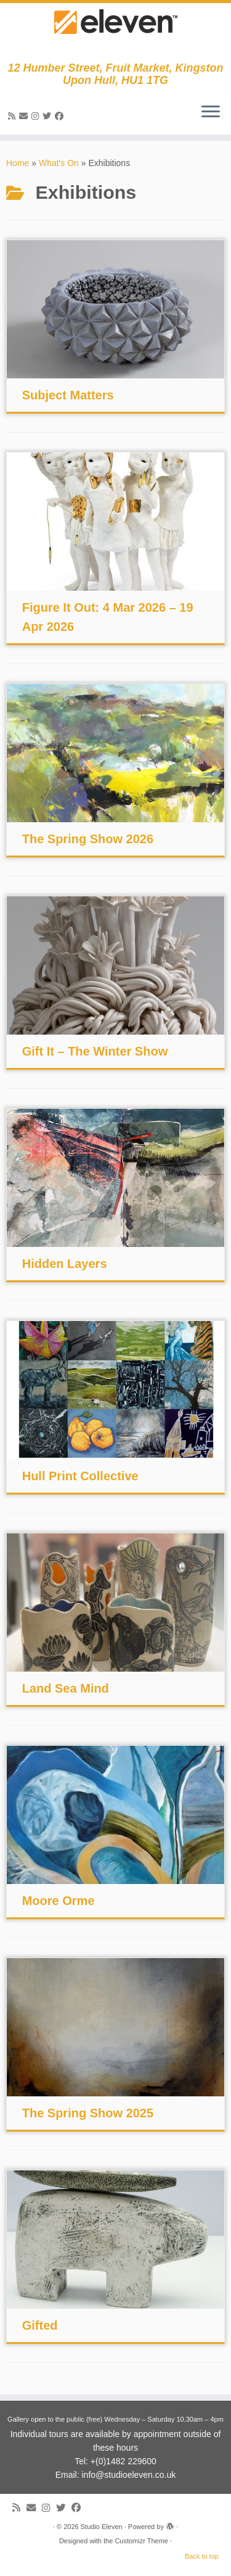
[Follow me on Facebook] (61, 116)
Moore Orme (58, 1900)
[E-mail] (25, 116)
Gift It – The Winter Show (95, 1051)
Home (17, 163)
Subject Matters (68, 395)
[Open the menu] (210, 112)
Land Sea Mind (65, 1688)
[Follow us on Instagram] (37, 116)
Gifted (40, 2325)
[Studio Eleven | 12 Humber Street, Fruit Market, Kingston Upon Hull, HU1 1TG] (115, 32)
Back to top (202, 2556)
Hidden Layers (64, 1263)
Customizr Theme (141, 2541)
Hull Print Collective (80, 1476)
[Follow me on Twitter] (49, 116)
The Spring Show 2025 (87, 2113)
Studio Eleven (102, 2526)
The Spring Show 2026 (87, 839)
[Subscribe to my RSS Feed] (13, 116)
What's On (59, 163)
